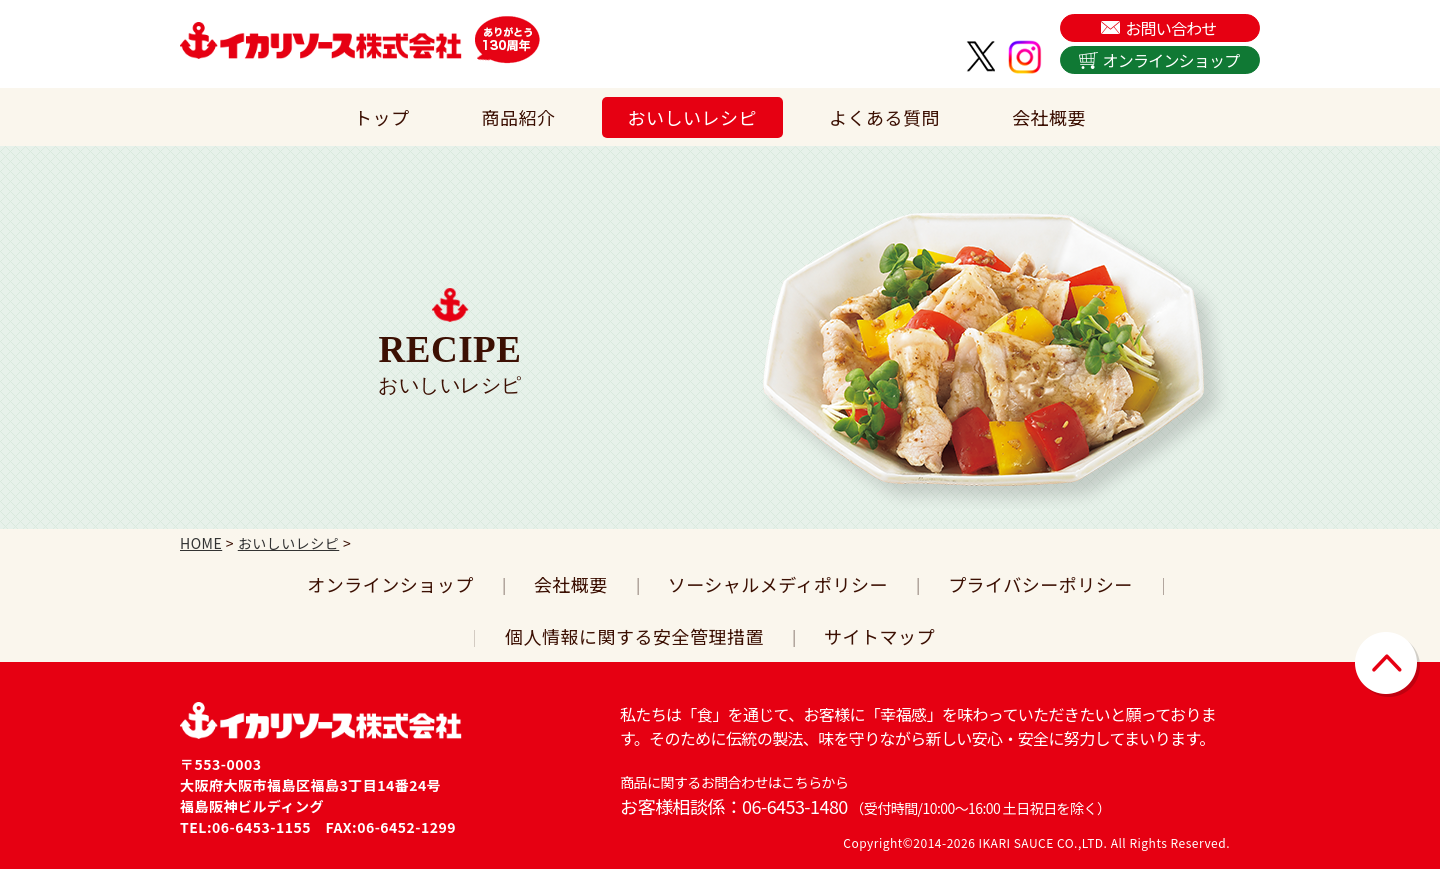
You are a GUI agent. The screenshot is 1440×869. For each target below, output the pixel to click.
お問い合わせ (1170, 28)
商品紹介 (519, 117)
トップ (382, 117)
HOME (201, 543)
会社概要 (1049, 117)
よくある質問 (884, 117)
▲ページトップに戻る (1387, 664)
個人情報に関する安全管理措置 (634, 636)
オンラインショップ (1171, 60)
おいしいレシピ (693, 117)
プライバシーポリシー (1040, 584)
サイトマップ (879, 636)
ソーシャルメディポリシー (778, 584)
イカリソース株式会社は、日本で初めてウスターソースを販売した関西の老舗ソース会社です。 (321, 40)
